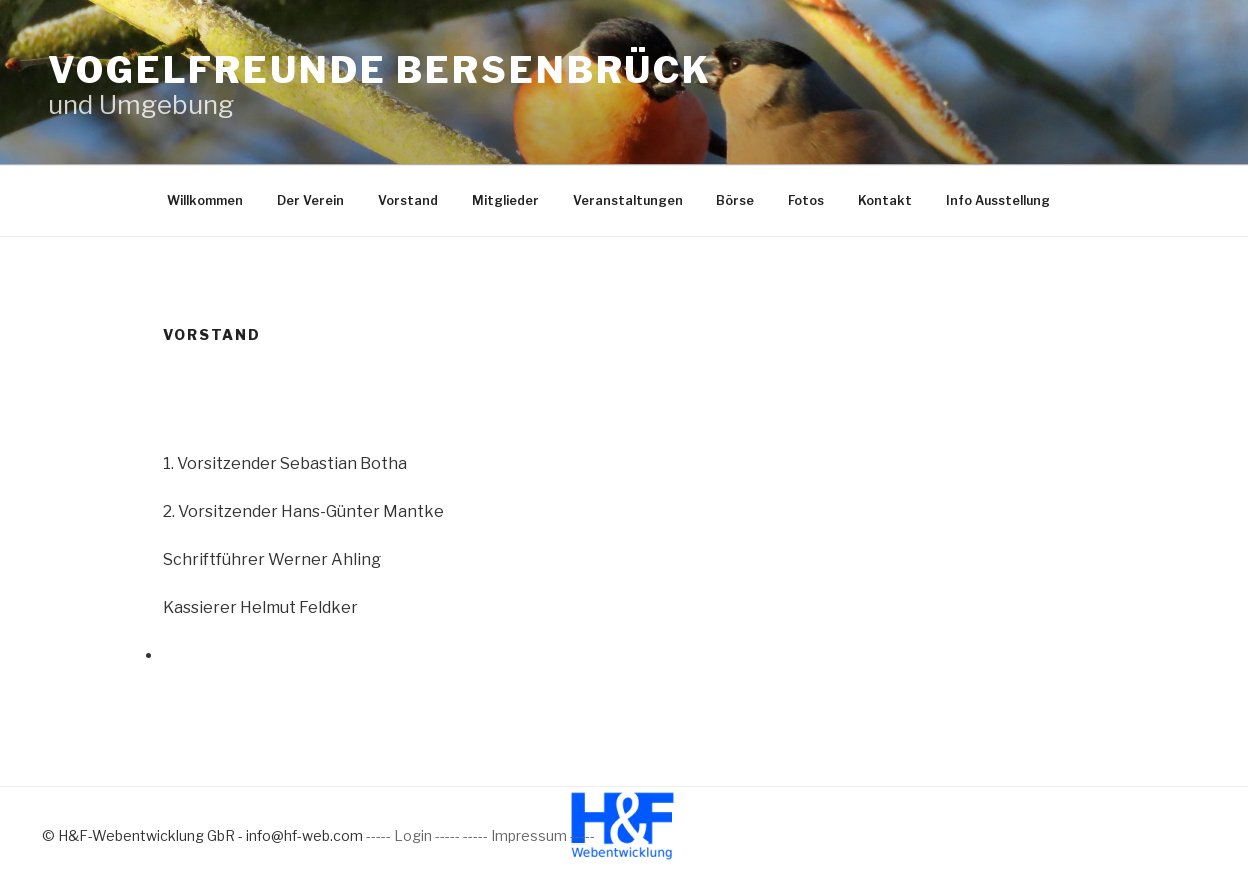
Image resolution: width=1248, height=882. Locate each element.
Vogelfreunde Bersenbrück (380, 70)
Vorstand (408, 200)
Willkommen (205, 200)
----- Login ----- (413, 835)
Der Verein (310, 200)
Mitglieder (505, 200)
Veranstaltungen (628, 200)
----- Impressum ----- (529, 835)
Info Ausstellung (998, 200)
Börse (735, 200)
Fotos (806, 200)
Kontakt (885, 200)
